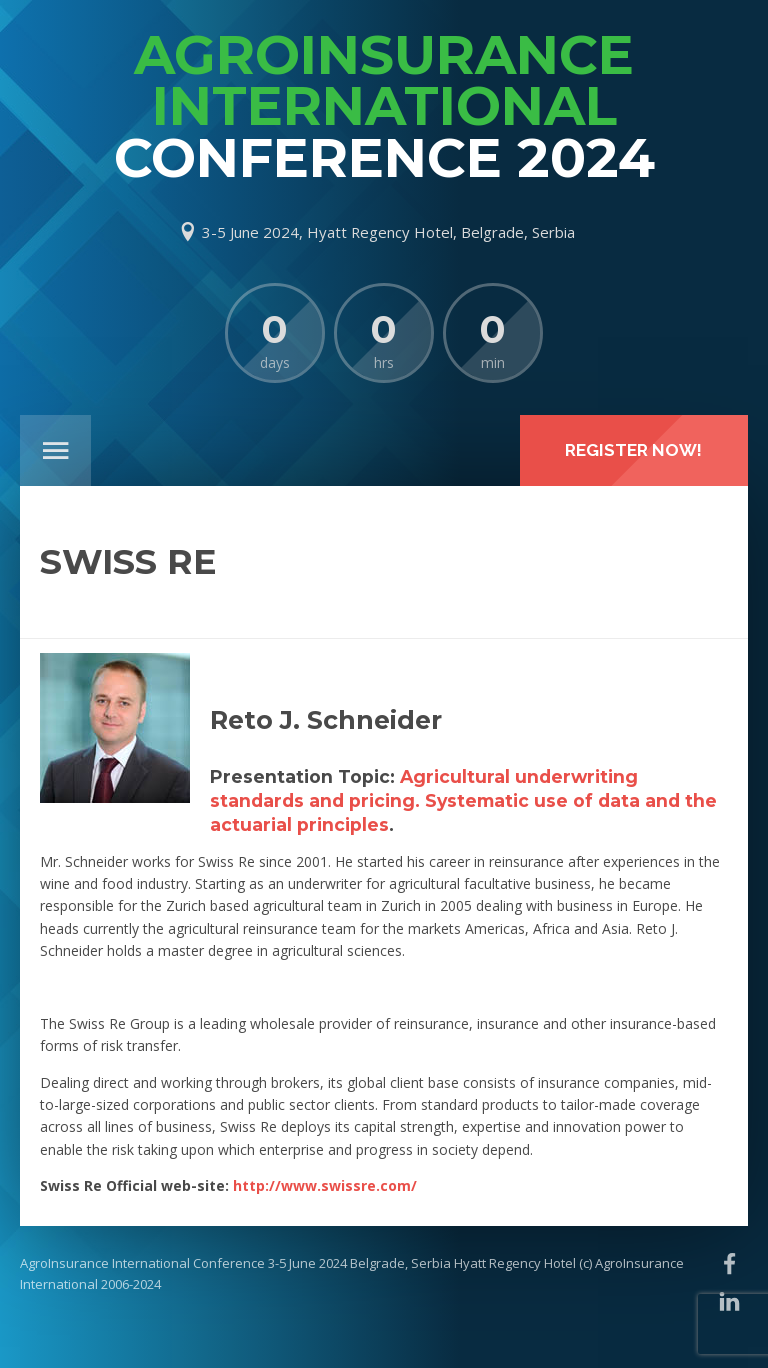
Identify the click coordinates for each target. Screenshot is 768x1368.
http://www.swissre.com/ (325, 1185)
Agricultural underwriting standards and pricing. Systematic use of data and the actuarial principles (463, 800)
